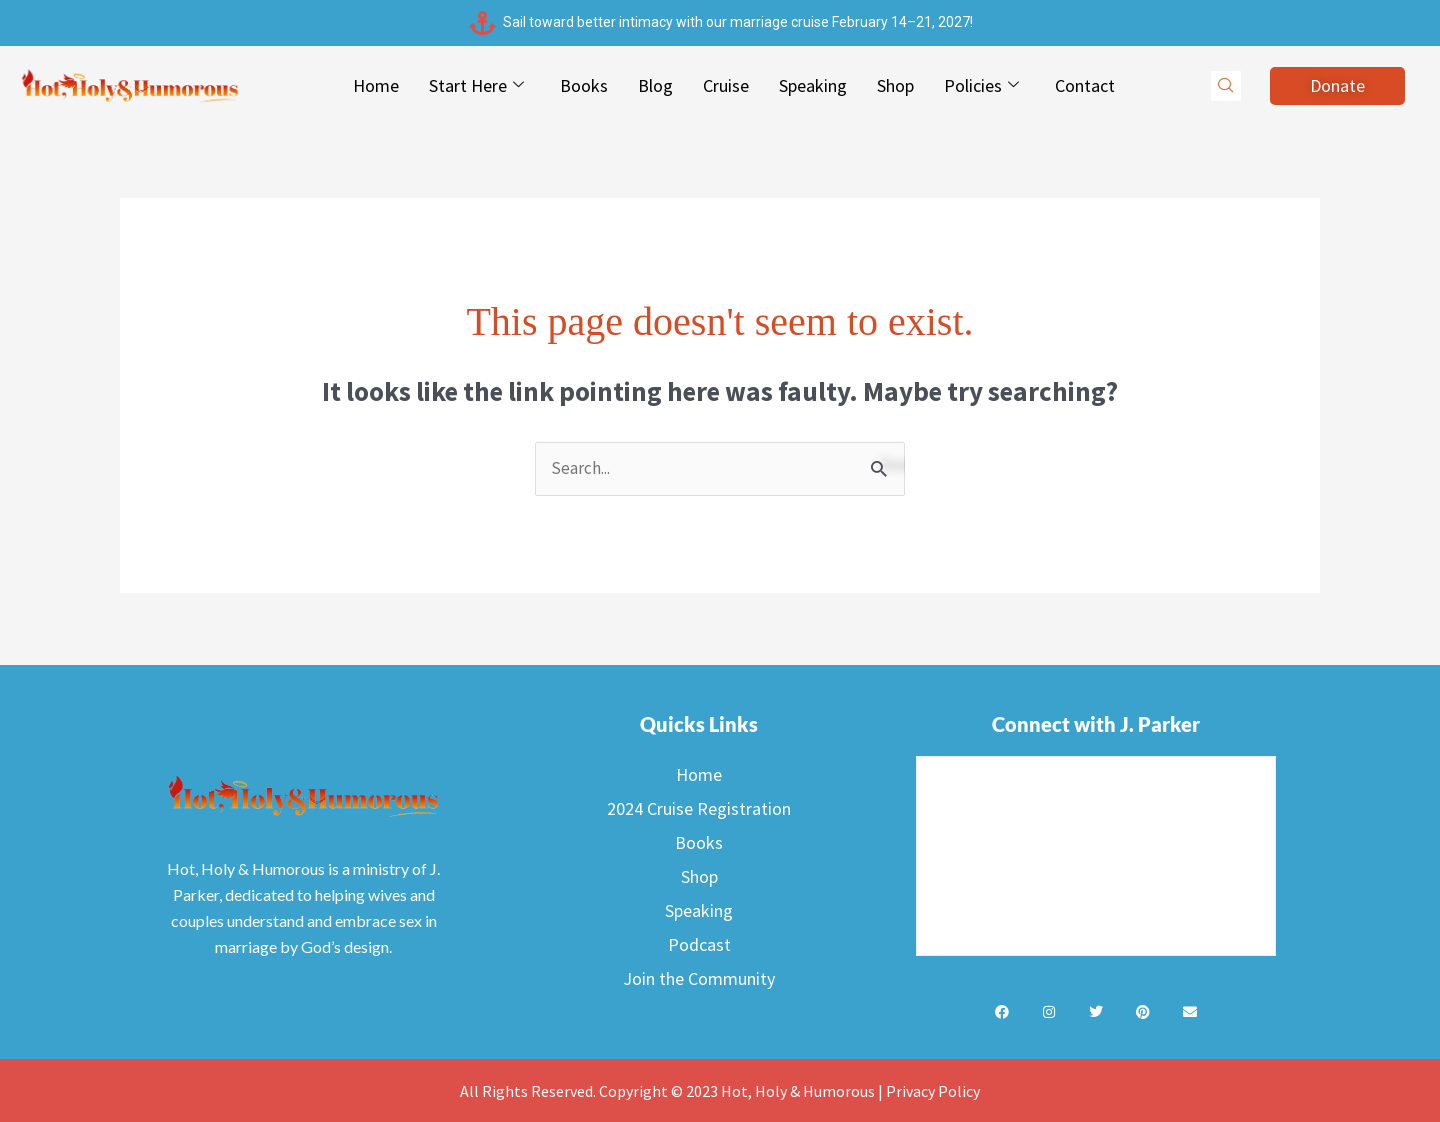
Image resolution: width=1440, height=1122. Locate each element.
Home (376, 85)
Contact (1085, 85)
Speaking (813, 85)
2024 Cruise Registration (699, 809)
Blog (655, 85)
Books (584, 85)
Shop (895, 85)
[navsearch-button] (1226, 86)
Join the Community (699, 979)
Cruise (726, 85)
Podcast (699, 945)
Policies (981, 86)
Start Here (476, 86)
